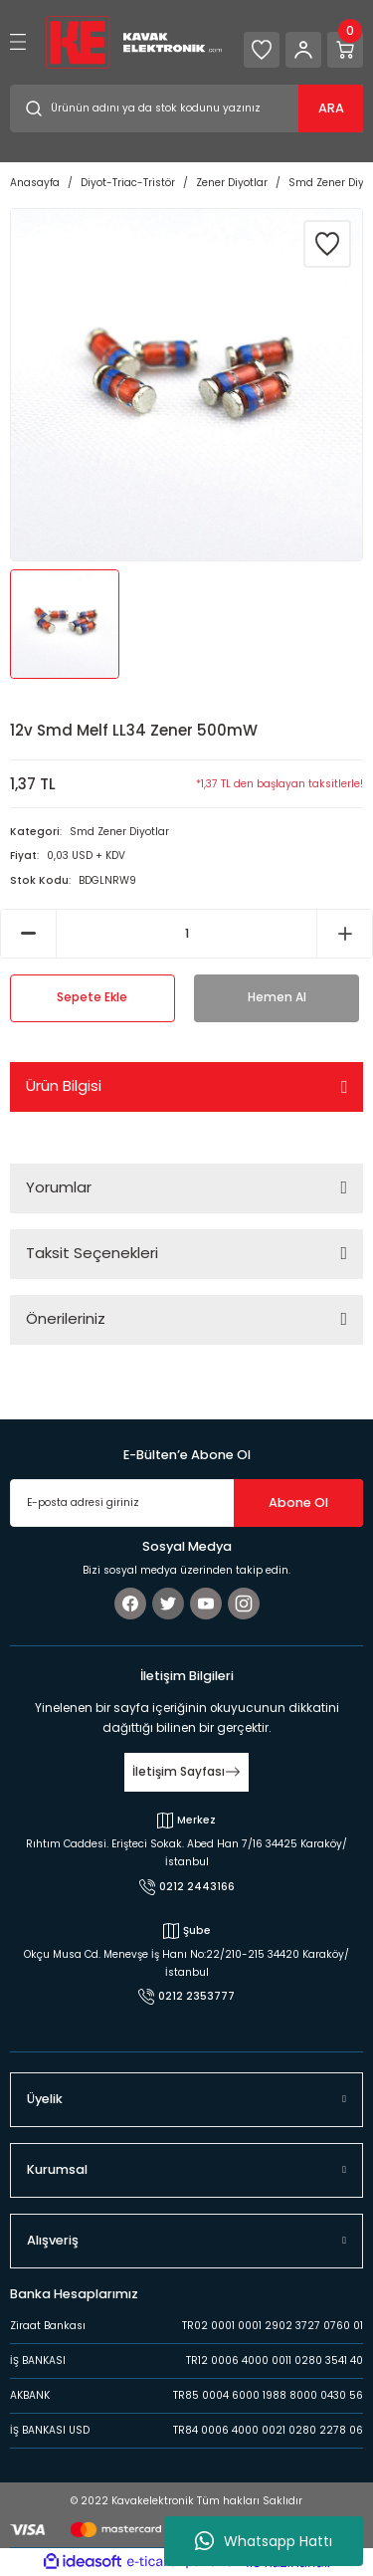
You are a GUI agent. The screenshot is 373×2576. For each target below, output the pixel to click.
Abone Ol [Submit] (298, 1502)
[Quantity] (186, 934)
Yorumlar (59, 1187)
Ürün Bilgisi (63, 1085)
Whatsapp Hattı (263, 2541)
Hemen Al (277, 997)
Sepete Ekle (92, 997)
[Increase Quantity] (344, 934)
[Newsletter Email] (186, 1503)
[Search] (186, 108)
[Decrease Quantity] (28, 934)
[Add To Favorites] (327, 244)
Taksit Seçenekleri (92, 1252)
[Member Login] (303, 50)
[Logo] (134, 41)
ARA (331, 108)
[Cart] (345, 50)
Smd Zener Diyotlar (119, 831)
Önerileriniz (65, 1318)
